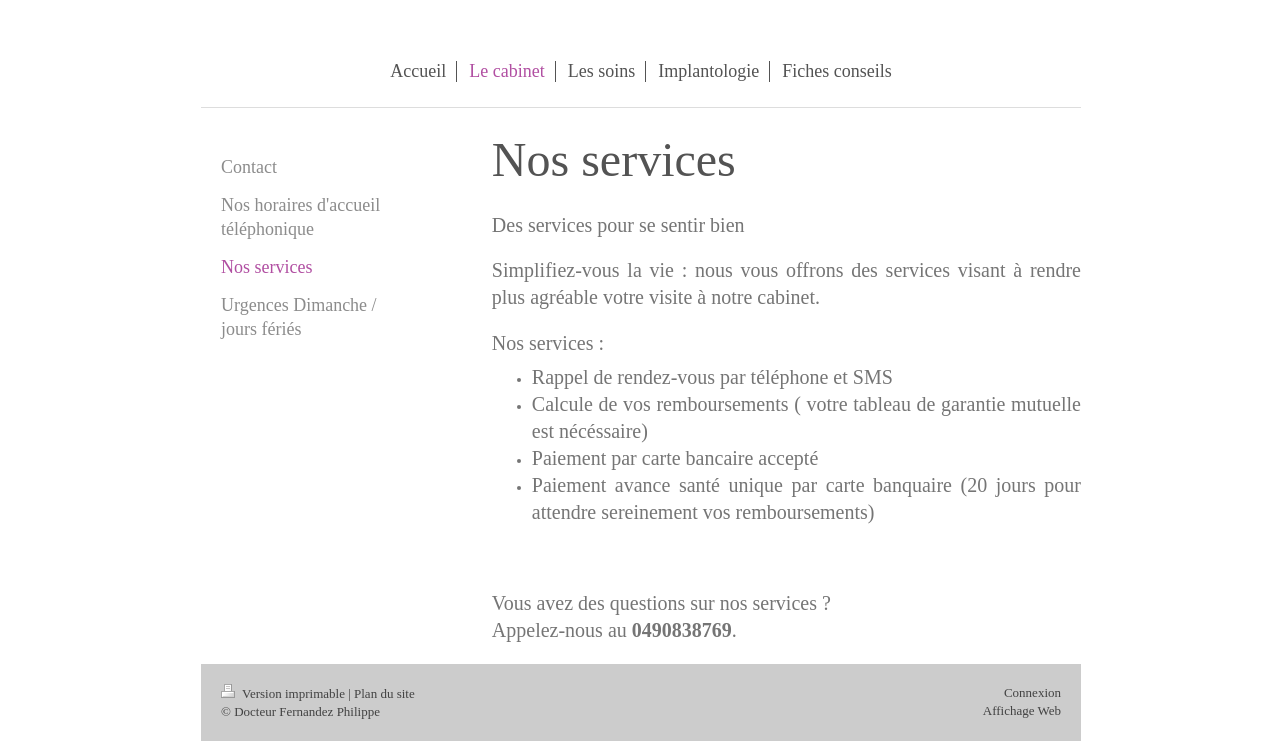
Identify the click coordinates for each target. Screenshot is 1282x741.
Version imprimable (284, 693)
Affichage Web (1022, 710)
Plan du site (384, 693)
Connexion (1032, 692)
